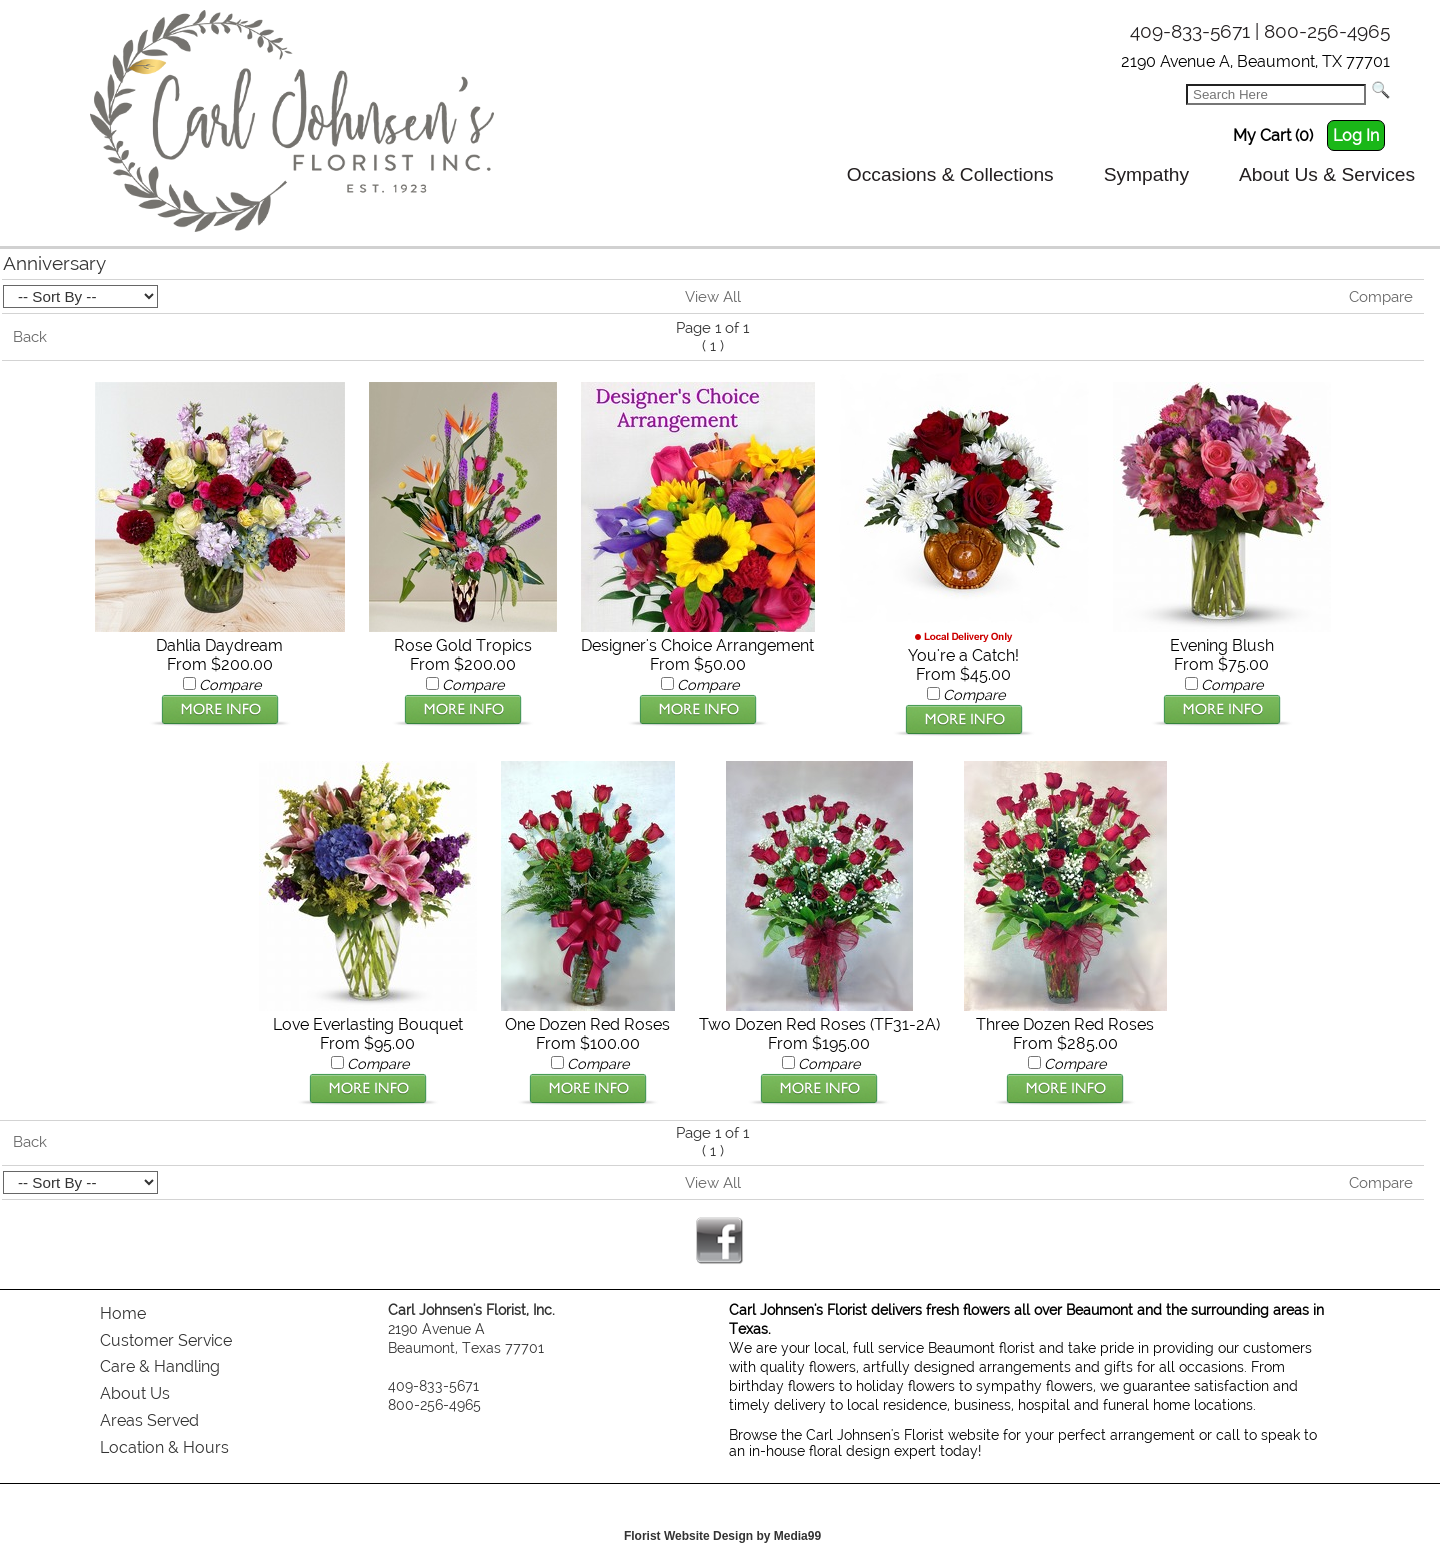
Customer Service (166, 1340)
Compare (1381, 297)
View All (713, 297)
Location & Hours (164, 1447)
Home (123, 1313)
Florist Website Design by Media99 (722, 1536)
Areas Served (149, 1420)
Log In (1356, 135)
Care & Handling (160, 1366)
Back (30, 337)
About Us (135, 1393)
